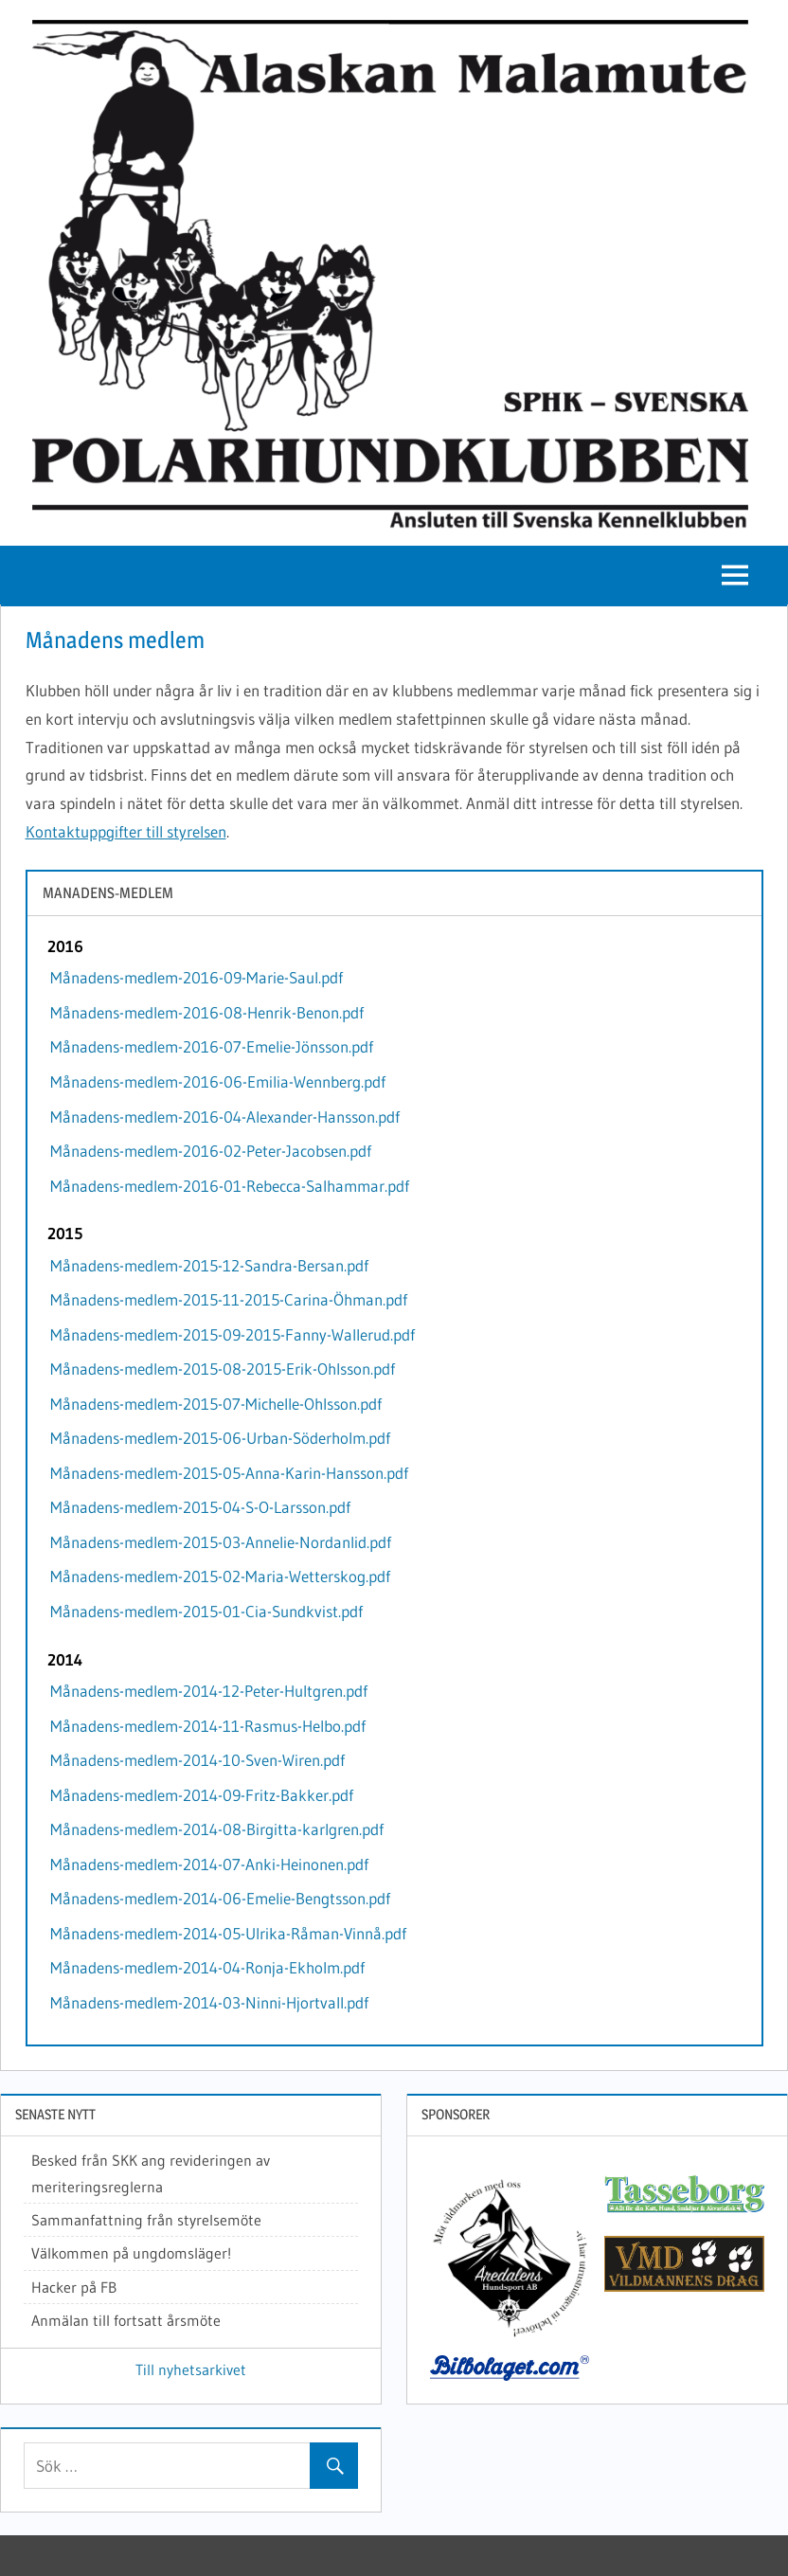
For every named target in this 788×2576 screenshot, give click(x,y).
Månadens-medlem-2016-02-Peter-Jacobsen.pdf (210, 1151)
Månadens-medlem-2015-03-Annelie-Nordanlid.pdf (220, 1542)
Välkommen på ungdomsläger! (131, 2252)
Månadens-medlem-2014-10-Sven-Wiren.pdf (197, 1760)
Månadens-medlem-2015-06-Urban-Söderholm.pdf (220, 1438)
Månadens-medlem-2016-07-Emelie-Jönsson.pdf (211, 1046)
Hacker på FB (73, 2287)
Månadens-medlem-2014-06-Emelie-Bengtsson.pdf (220, 1898)
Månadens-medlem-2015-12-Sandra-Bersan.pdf (209, 1265)
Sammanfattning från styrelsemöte (146, 2219)
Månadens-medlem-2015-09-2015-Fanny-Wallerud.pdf (232, 1334)
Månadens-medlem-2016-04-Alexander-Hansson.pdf (225, 1116)
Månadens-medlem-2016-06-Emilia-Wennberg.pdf (217, 1081)
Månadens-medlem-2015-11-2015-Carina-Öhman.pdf (228, 1299)
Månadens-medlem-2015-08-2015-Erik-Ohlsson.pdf (222, 1368)
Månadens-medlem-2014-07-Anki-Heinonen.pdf (209, 1864)
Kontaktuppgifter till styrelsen (126, 831)
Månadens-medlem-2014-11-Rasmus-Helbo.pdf (208, 1726)
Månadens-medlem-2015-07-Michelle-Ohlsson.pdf (216, 1404)
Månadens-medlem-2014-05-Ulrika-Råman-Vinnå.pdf (228, 1933)
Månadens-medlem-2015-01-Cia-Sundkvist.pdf (206, 1611)
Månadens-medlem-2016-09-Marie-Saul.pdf (196, 977)
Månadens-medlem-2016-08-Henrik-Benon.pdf (207, 1012)
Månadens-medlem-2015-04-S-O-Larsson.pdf (200, 1507)
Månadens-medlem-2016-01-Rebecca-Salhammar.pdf (229, 1186)
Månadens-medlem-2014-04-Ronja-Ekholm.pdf (207, 1967)
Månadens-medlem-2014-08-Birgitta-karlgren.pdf (217, 1829)
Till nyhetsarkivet (190, 2369)
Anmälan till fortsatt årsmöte (126, 2320)
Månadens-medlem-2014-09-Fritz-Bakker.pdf (201, 1795)
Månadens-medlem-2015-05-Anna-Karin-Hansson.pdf (229, 1473)
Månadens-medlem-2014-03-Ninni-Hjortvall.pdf (209, 2002)
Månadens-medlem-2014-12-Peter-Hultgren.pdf (208, 1691)
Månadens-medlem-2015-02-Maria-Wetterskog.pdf (220, 1576)
